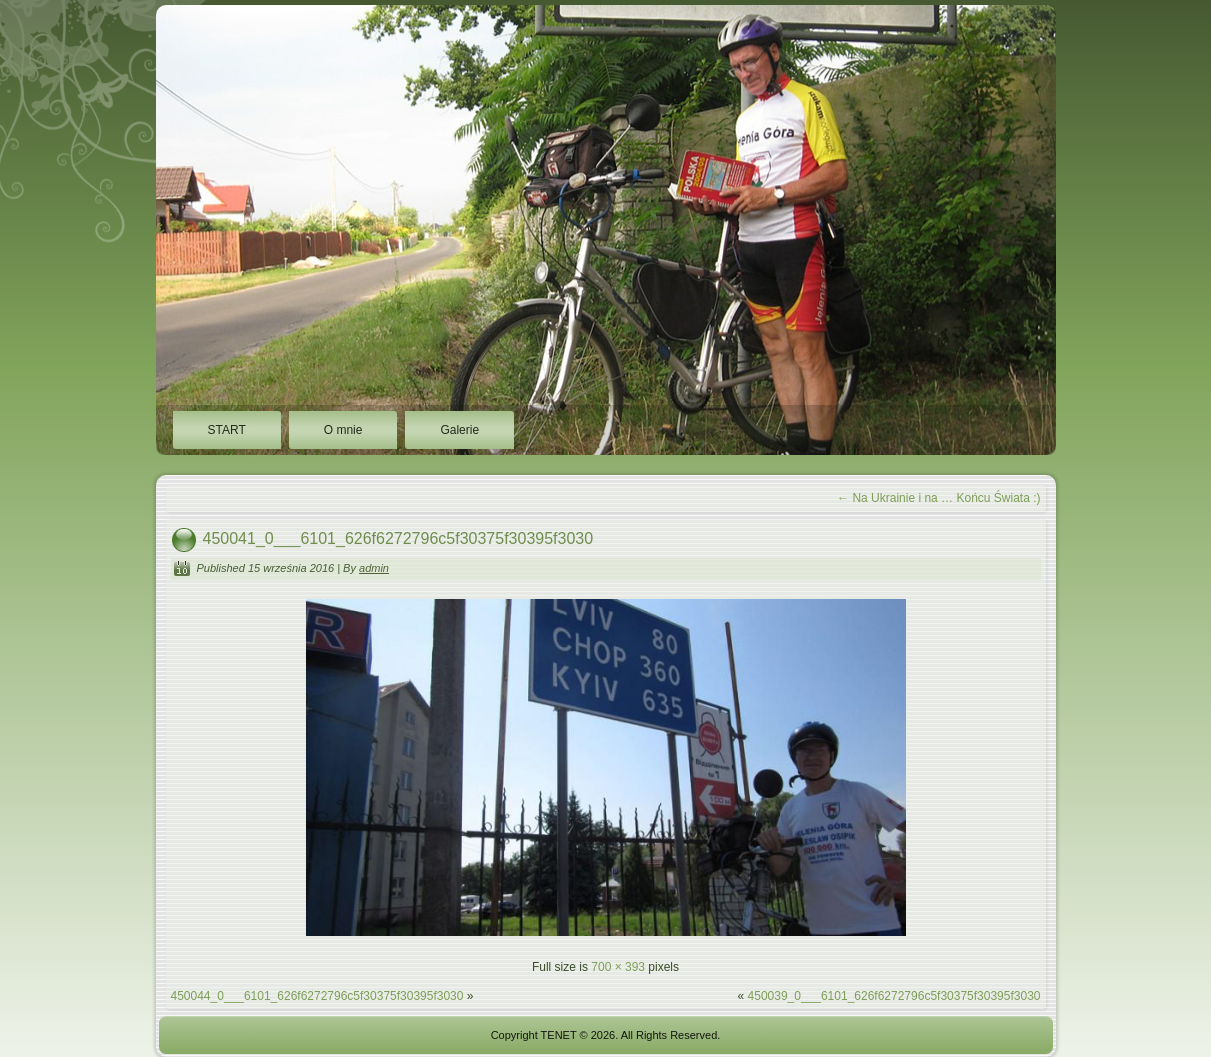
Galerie (459, 430)
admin (374, 568)
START (227, 430)
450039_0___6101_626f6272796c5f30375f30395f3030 (894, 996)
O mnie (343, 430)
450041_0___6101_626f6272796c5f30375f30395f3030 (398, 538)
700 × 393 (618, 967)
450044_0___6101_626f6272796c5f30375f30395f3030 (317, 996)
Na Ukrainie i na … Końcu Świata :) (938, 498)
